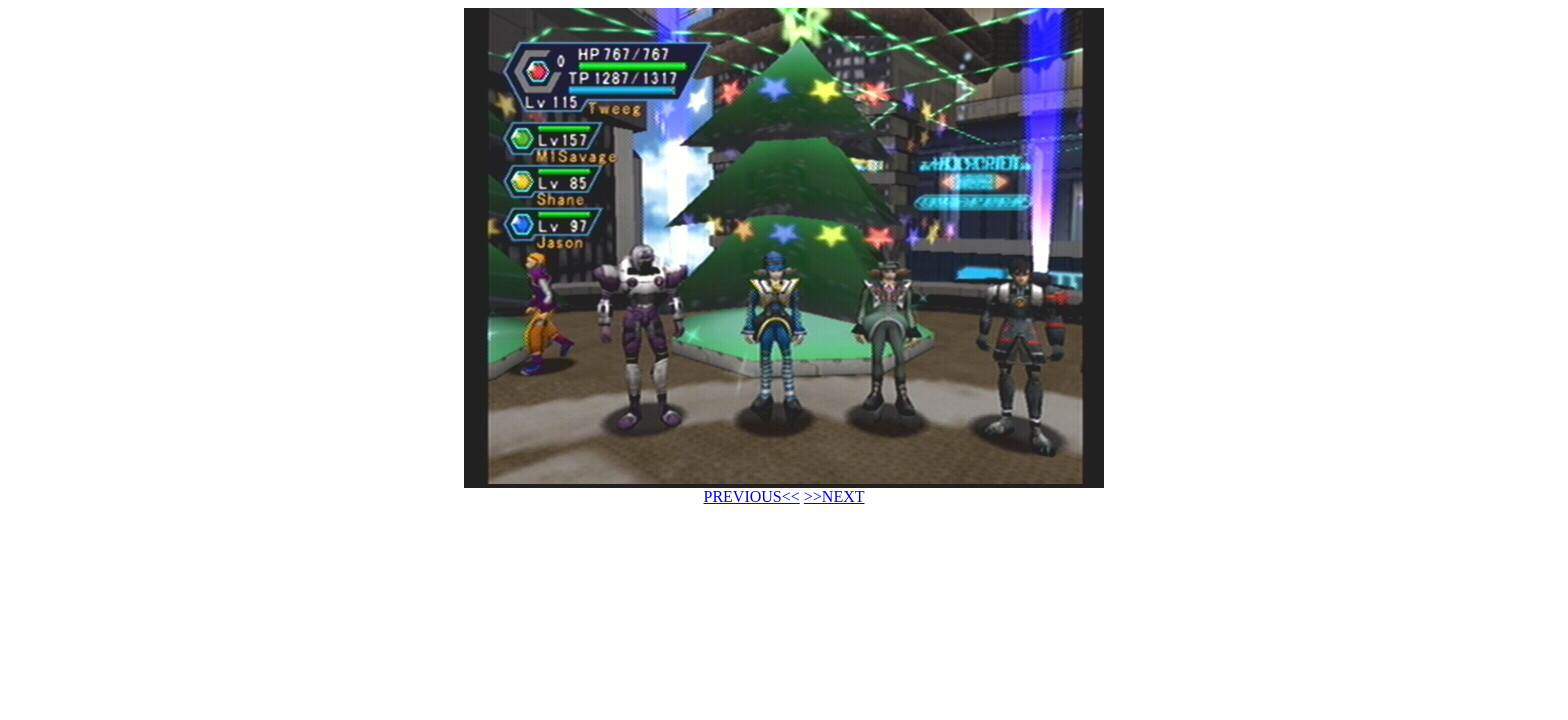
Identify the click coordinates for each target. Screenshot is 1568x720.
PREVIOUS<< (752, 496)
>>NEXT (834, 496)
